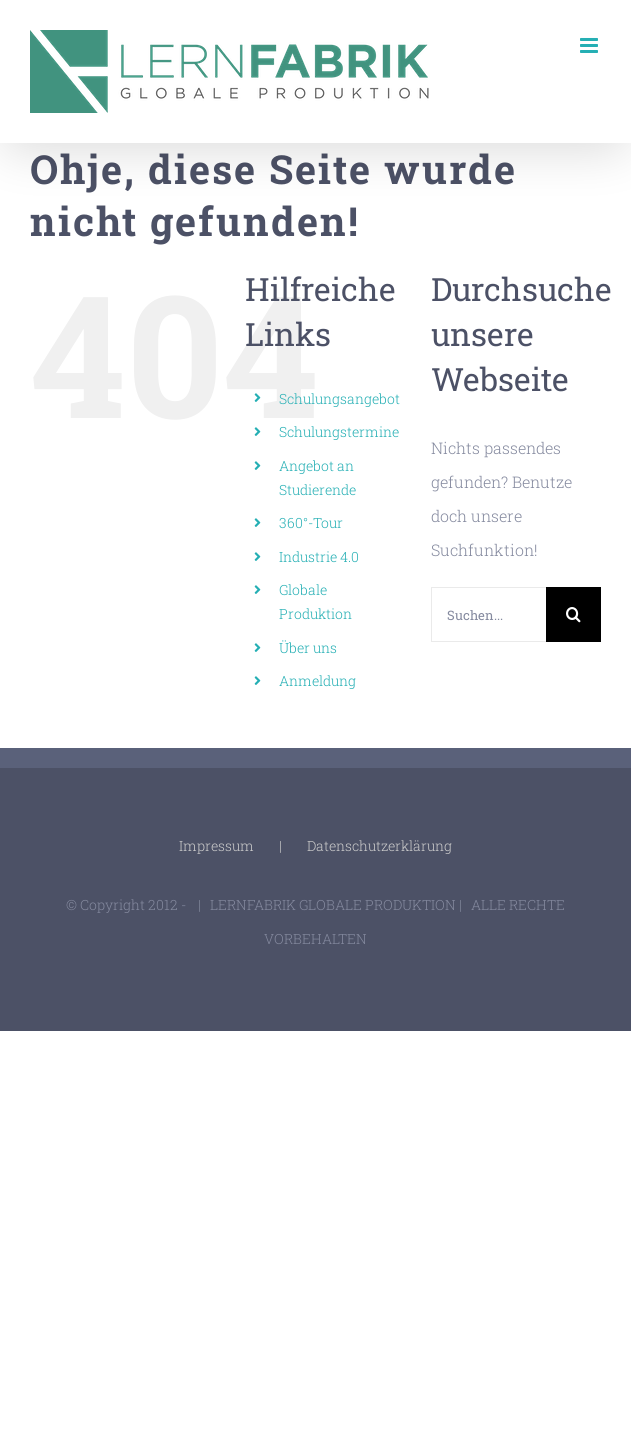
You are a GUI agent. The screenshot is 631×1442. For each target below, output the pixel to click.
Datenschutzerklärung (379, 845)
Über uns (308, 647)
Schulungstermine (339, 431)
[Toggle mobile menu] (590, 45)
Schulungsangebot (339, 398)
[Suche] (573, 614)
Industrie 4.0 (319, 556)
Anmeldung (317, 680)
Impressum (216, 845)
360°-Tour (311, 522)
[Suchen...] (488, 614)
